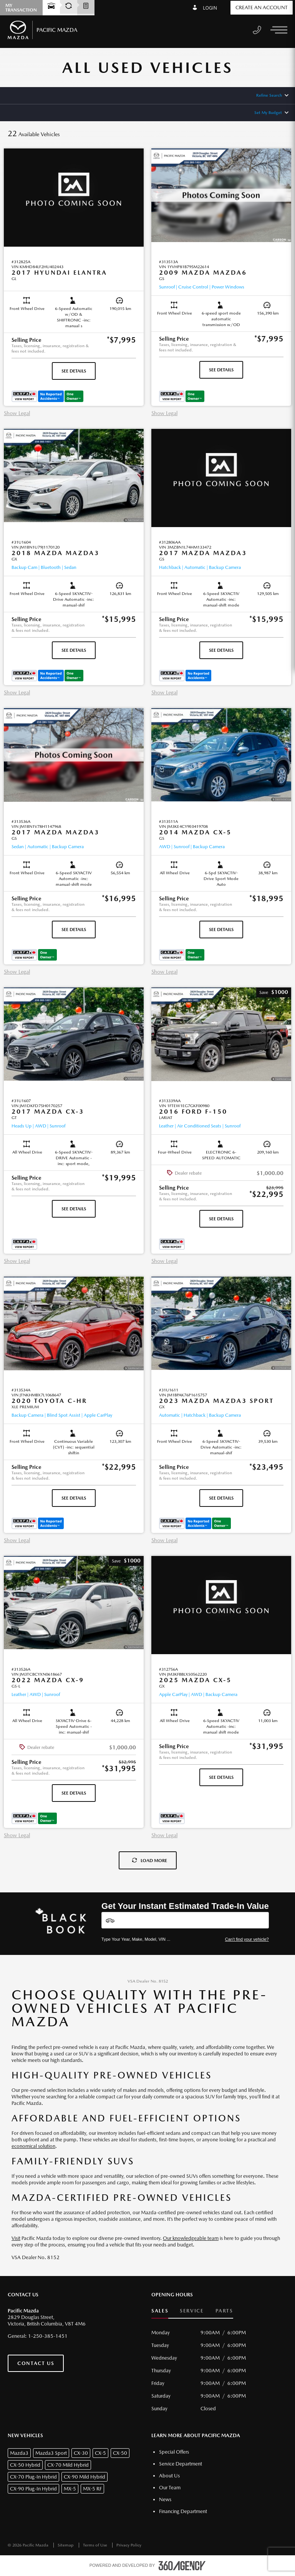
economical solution (33, 2146)
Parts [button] (224, 2311)
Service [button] (192, 2311)
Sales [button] (159, 2311)
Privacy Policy (128, 2545)
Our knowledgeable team (191, 2238)
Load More (149, 1860)
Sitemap (66, 2545)
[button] (74, 273)
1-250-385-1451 (48, 2336)
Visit (16, 2238)
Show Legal (17, 413)
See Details (73, 371)
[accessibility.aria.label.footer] (182, 2565)
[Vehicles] (185, 1920)
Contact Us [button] (35, 2363)
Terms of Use (95, 2545)
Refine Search (269, 95)
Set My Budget (268, 112)
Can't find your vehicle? (247, 1939)
